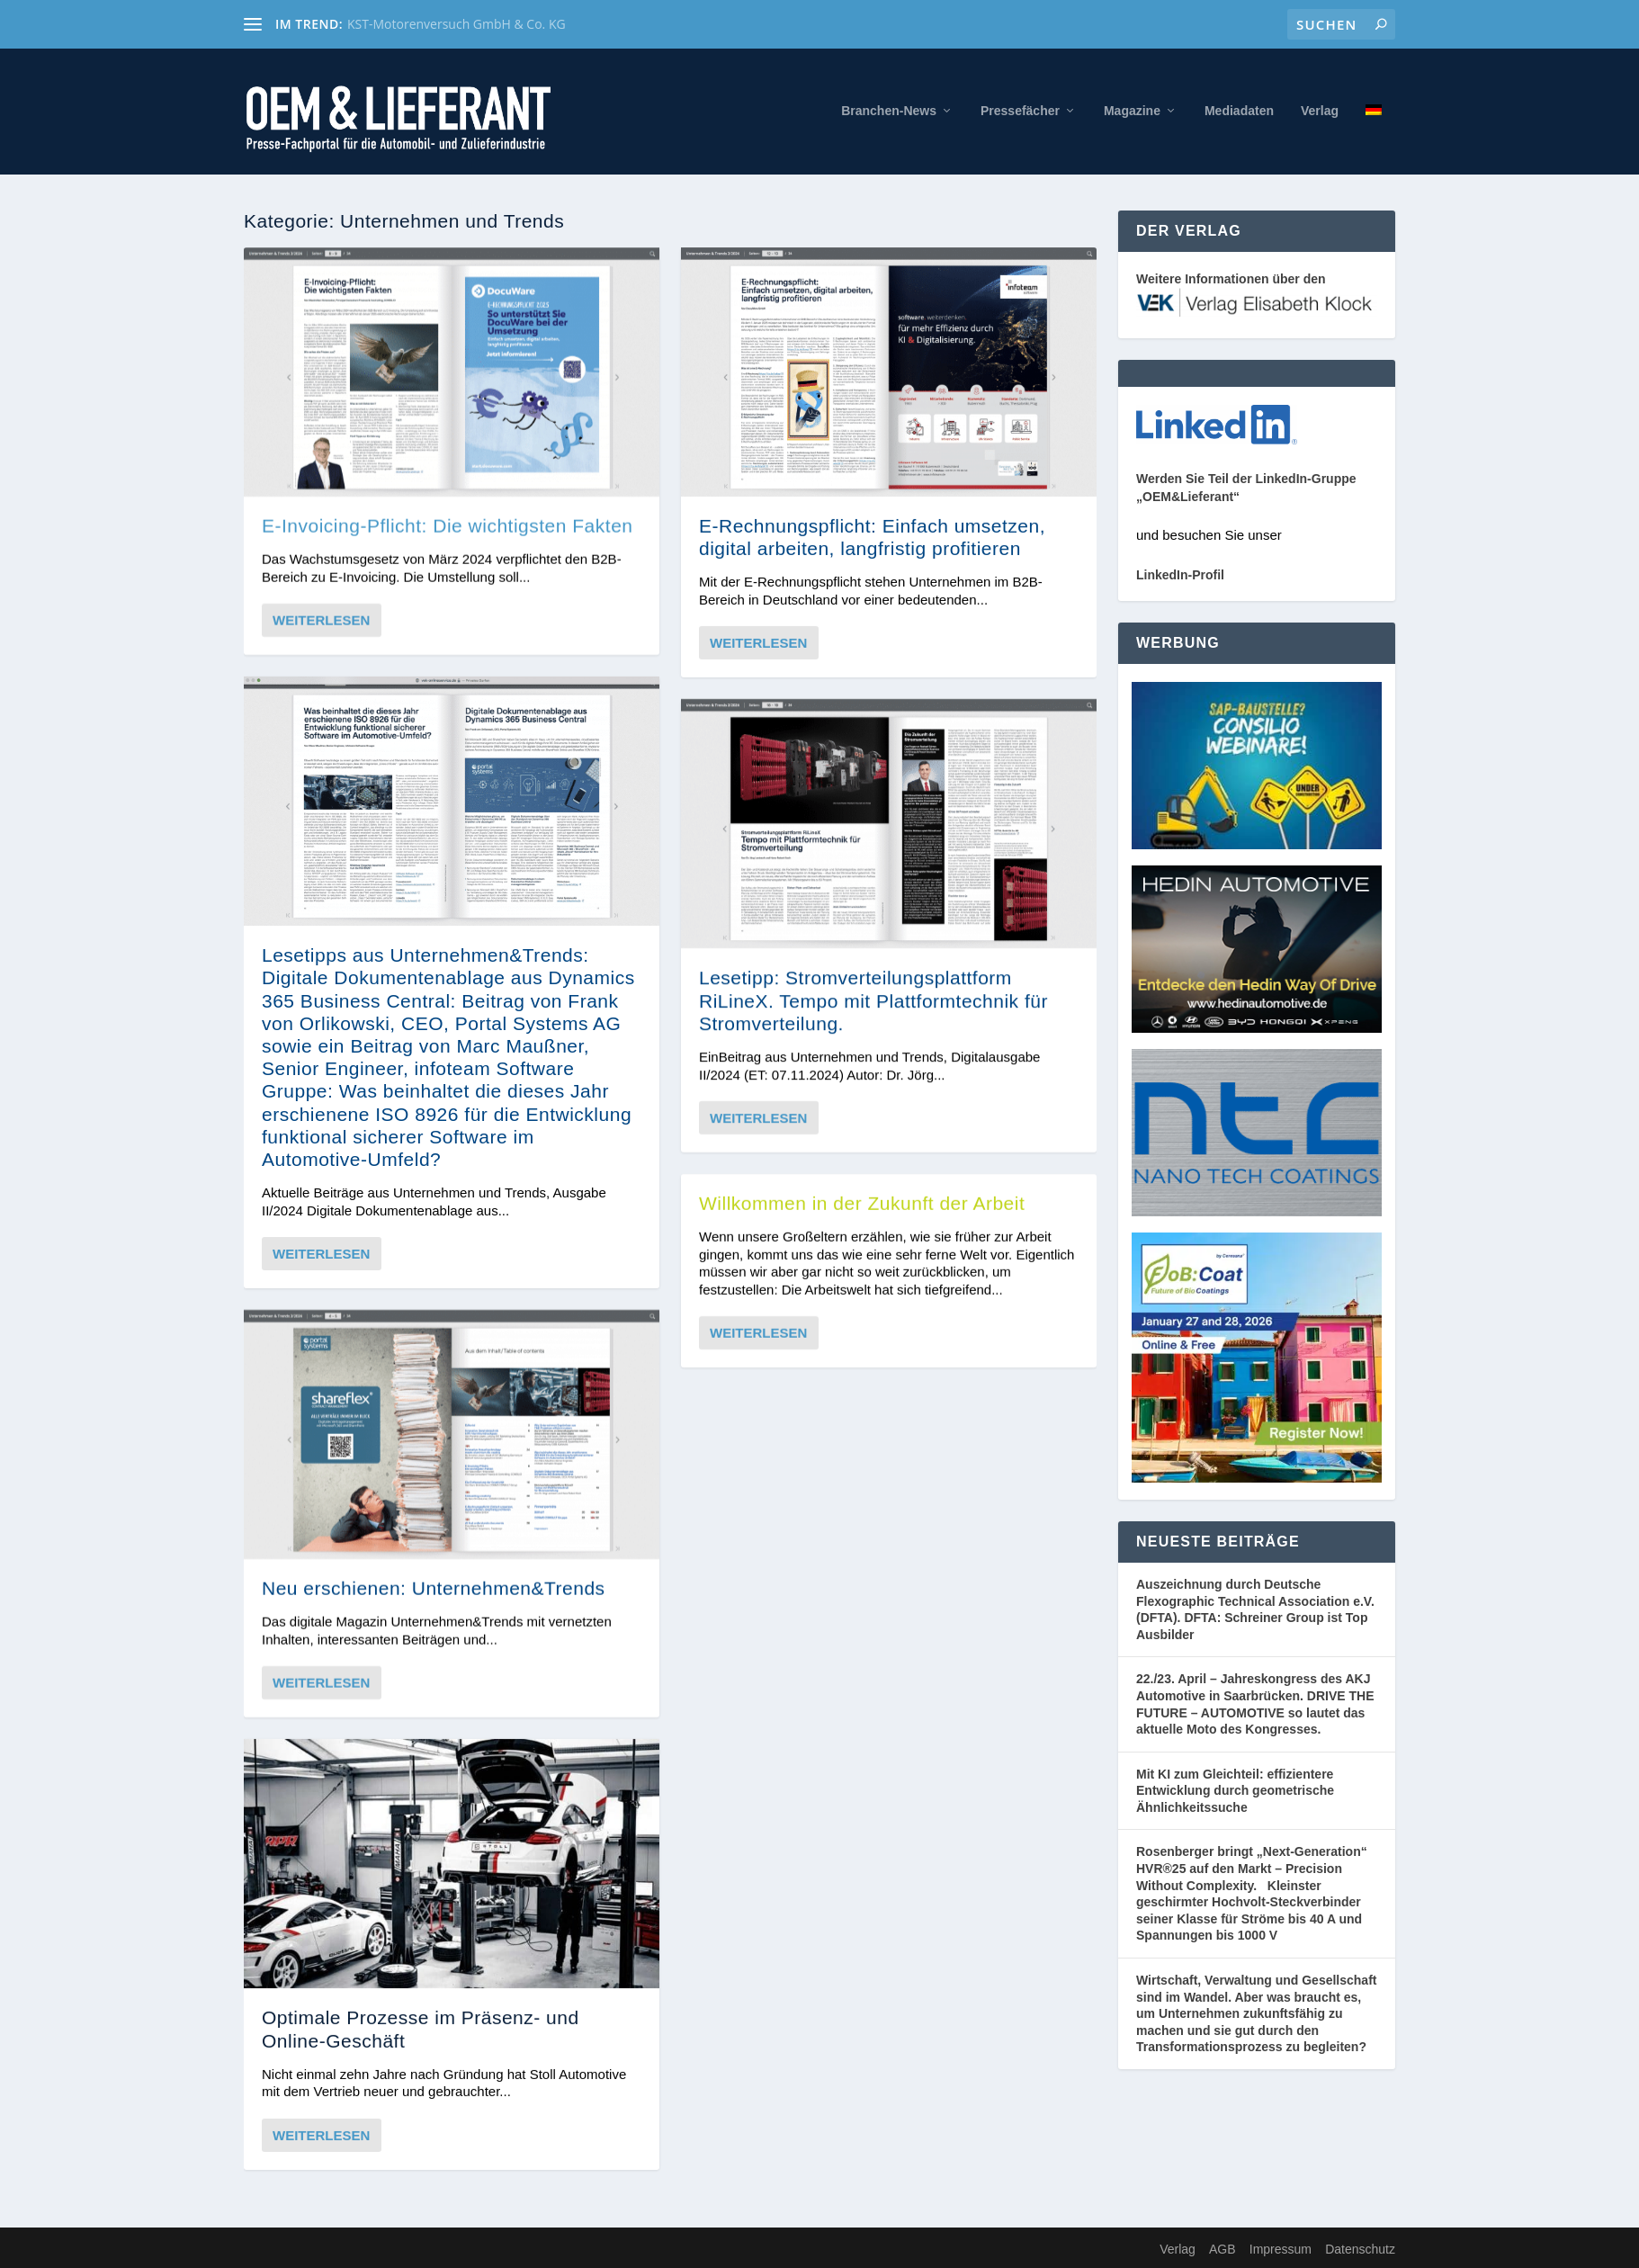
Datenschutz (1360, 2249)
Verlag (1320, 110)
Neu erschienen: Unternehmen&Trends (433, 1588)
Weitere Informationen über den (1231, 279)
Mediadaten (1239, 110)
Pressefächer (1020, 110)
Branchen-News (888, 110)
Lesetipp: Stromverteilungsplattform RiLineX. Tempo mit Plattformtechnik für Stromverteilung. (873, 1000)
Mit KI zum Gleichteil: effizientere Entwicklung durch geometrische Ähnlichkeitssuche (1235, 1791)
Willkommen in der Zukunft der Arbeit (862, 1203)
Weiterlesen (321, 620)
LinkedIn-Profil (1180, 575)
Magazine (1132, 110)
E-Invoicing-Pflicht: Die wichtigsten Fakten (447, 525)
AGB (1222, 2249)
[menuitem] (1374, 139)
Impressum (1280, 2249)
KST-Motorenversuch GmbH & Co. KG (456, 23)
